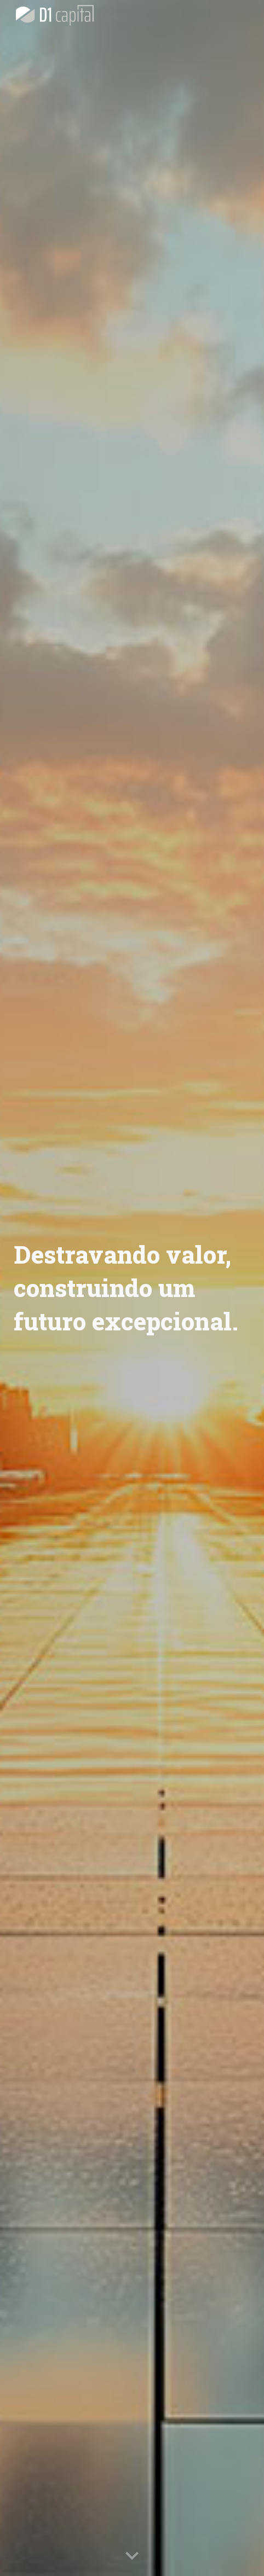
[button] (132, 2556)
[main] (132, 1288)
